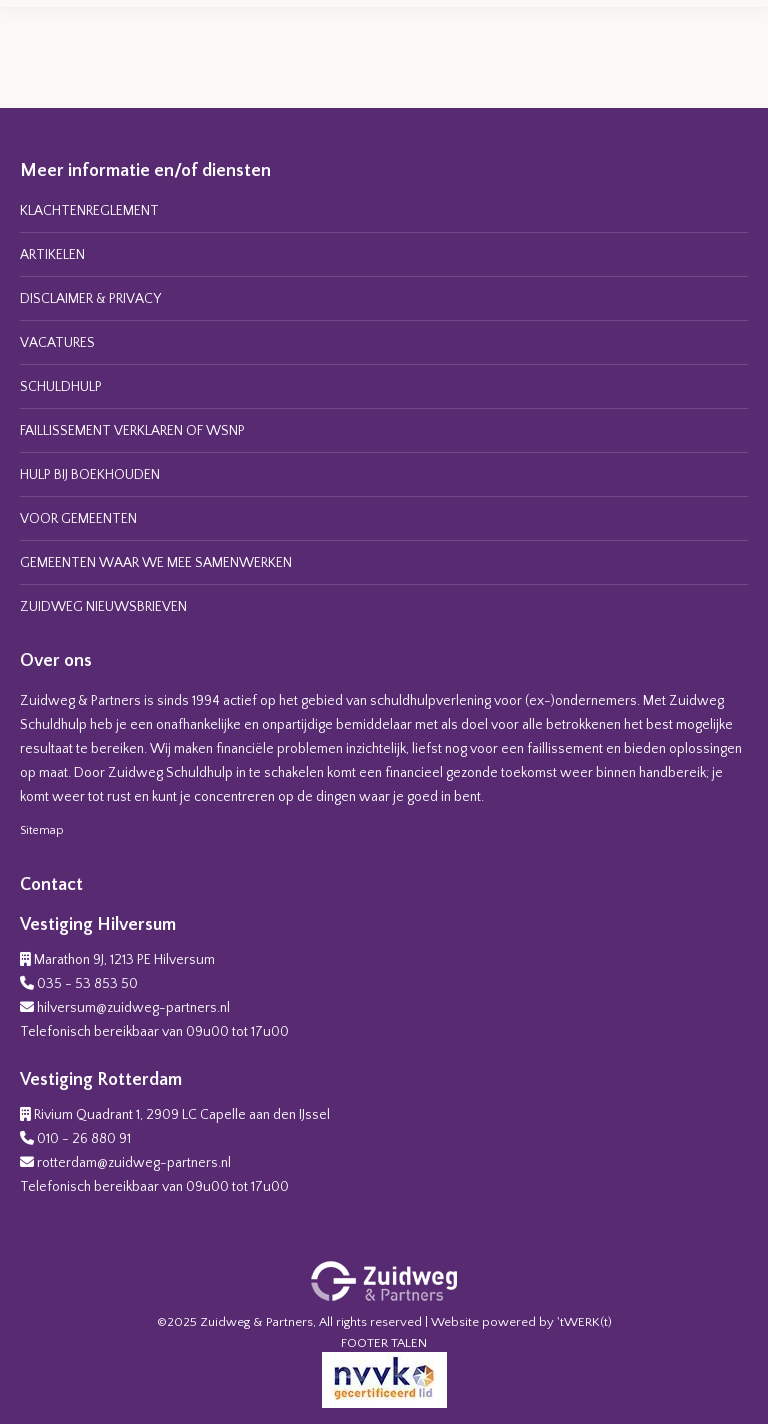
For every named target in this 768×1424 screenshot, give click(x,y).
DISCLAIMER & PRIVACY (90, 299)
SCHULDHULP (61, 387)
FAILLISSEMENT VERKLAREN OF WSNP (132, 431)
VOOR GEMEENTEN (78, 519)
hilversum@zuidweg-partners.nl (133, 1008)
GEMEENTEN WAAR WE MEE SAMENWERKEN (156, 563)
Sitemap (42, 830)
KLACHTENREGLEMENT (89, 211)
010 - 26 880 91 (84, 1139)
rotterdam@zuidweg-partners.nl (134, 1163)
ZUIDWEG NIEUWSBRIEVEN (103, 607)
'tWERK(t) (584, 1322)
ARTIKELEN (52, 255)
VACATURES (57, 343)
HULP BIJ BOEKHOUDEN (90, 475)
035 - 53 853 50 (87, 984)
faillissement (565, 749)
